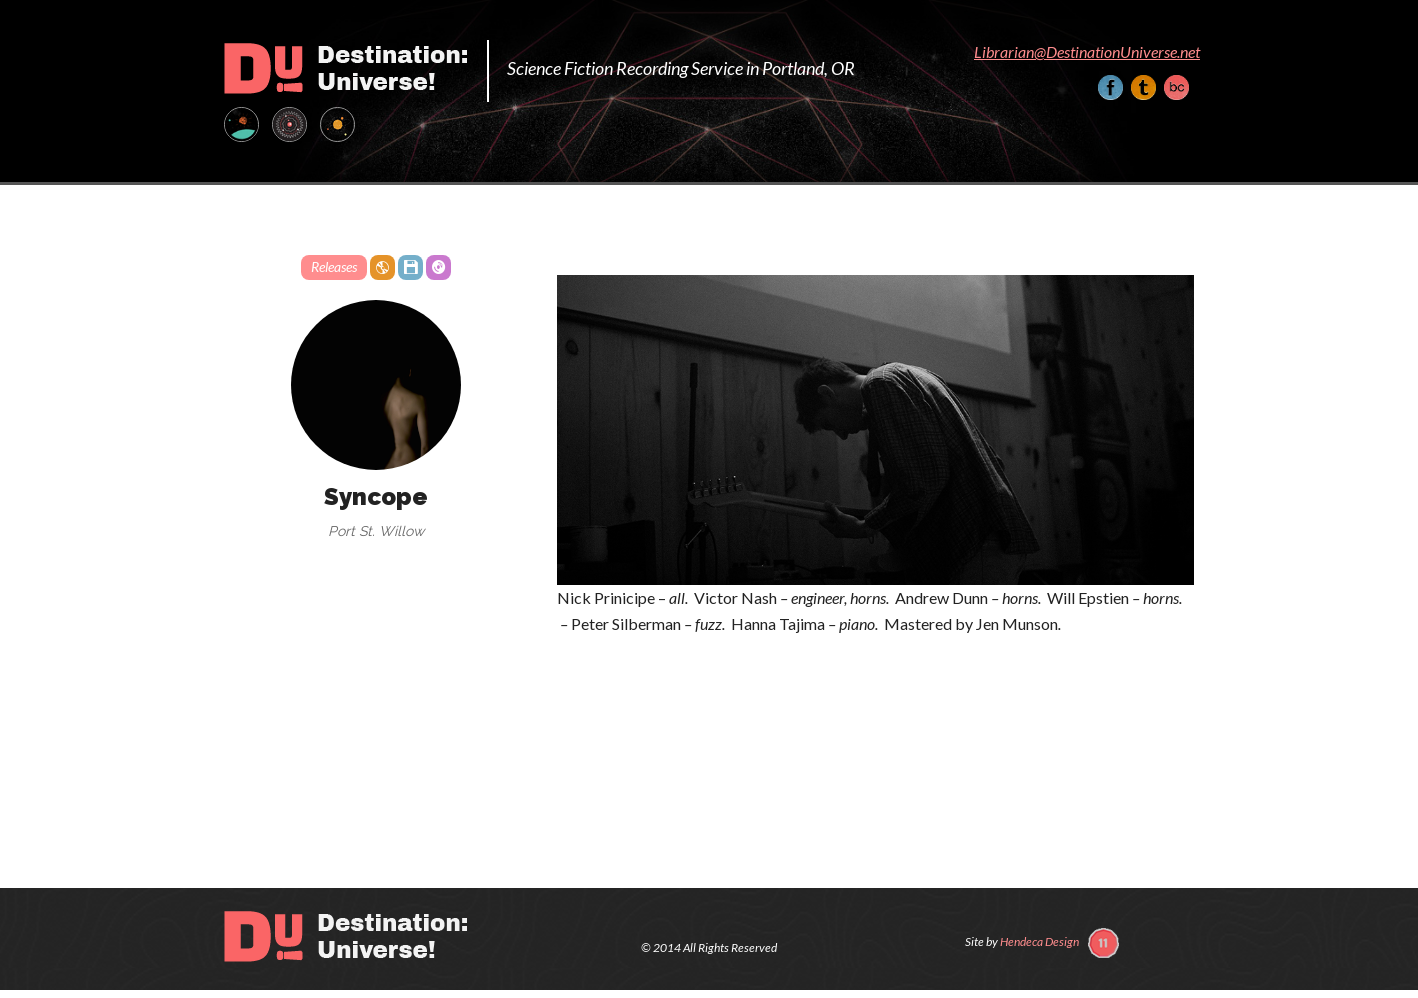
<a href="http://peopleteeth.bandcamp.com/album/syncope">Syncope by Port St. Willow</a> (875, 696)
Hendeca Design (1039, 941)
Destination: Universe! (345, 68)
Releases (334, 266)
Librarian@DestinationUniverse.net (1087, 51)
